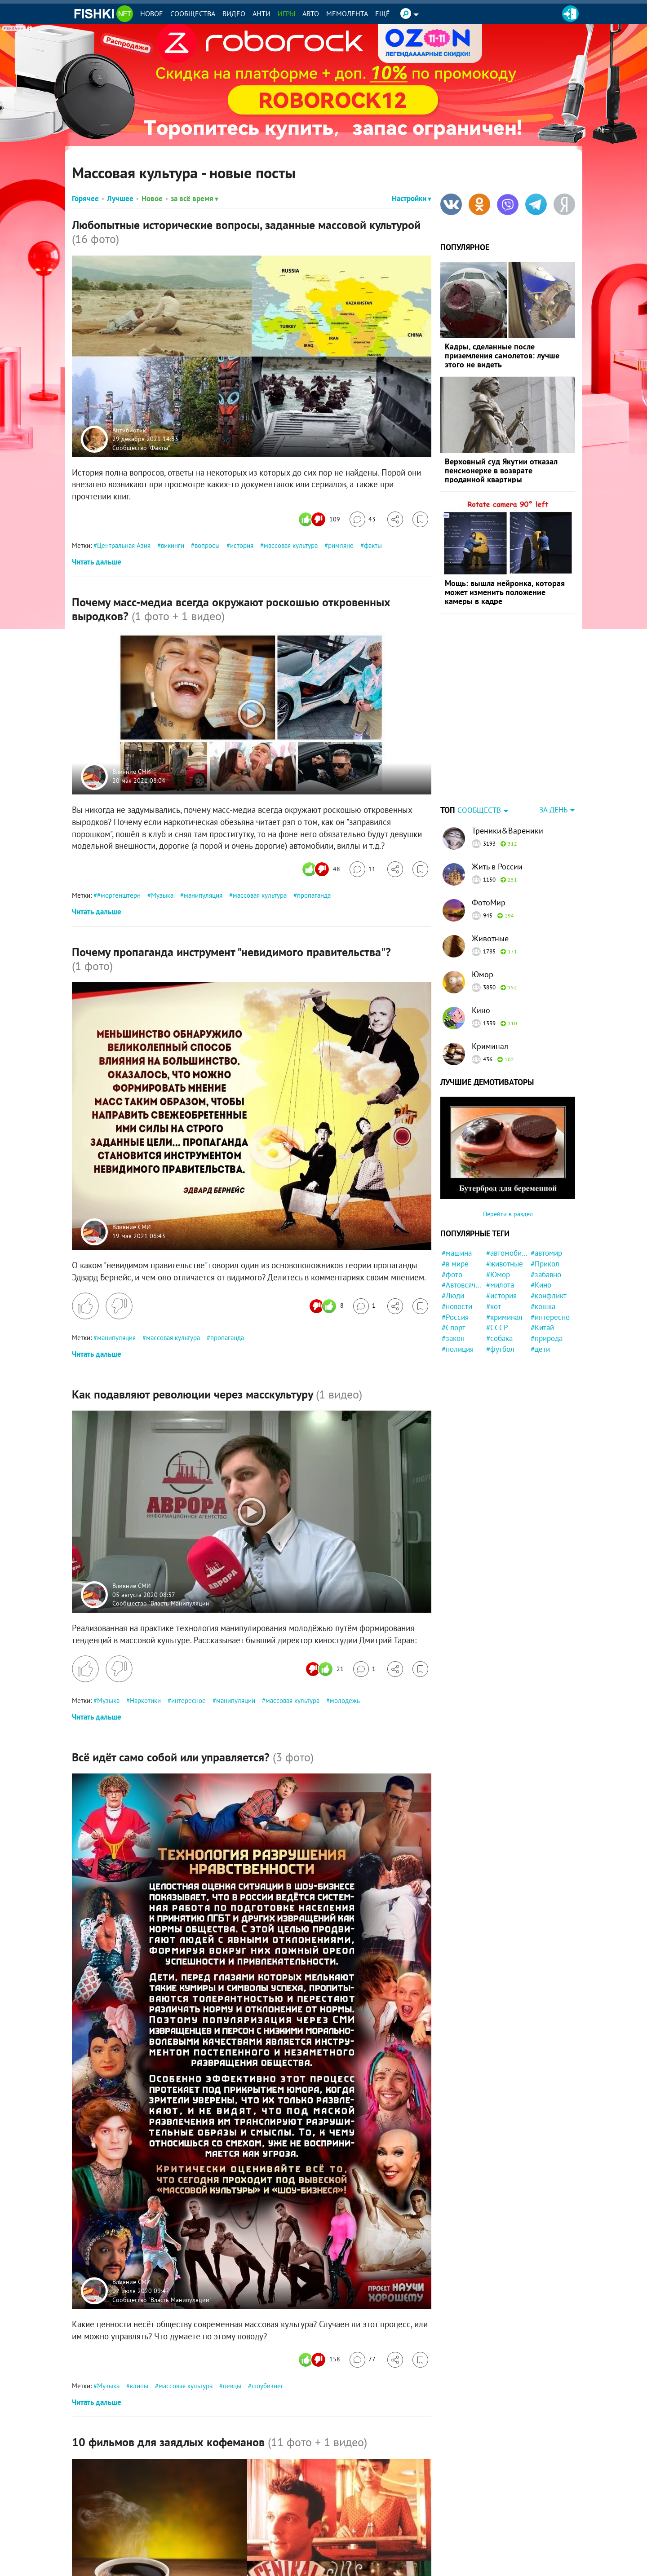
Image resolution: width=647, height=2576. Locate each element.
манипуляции (235, 1700)
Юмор (482, 918)
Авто (310, 13)
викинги (172, 545)
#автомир (546, 1197)
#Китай (542, 1271)
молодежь (344, 1700)
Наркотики (145, 1700)
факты (373, 545)
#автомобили (507, 1197)
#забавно (546, 1218)
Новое (151, 13)
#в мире (455, 1208)
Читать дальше (96, 562)
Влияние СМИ (131, 772)
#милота (500, 1229)
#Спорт (453, 1271)
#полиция (458, 1293)
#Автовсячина (462, 1229)
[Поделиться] (395, 519)
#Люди (453, 1239)
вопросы (207, 545)
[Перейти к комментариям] (363, 519)
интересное (188, 1700)
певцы (232, 2386)
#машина (457, 1197)
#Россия (455, 1261)
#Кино (541, 1229)
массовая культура (291, 545)
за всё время (194, 198)
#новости (457, 1250)
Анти (261, 13)
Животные (490, 882)
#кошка (543, 1250)
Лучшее (120, 198)
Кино (481, 954)
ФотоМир (488, 846)
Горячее (85, 198)
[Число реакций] (320, 519)
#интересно (550, 1261)
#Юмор (498, 1218)
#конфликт (549, 1239)
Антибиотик (129, 430)
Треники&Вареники (507, 774)
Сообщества (192, 13)
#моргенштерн (119, 895)
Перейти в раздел (508, 1158)
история (241, 545)
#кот (493, 1250)
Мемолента (347, 13)
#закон (453, 1282)
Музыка (162, 895)
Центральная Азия (124, 545)
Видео (233, 13)
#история (501, 1239)
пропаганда (314, 895)
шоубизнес (268, 2386)
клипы (139, 2386)
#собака (499, 1282)
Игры (286, 13)
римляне (341, 545)
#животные (504, 1208)
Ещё (382, 13)
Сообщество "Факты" (141, 447)
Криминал (490, 990)
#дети (540, 1293)
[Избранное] (420, 519)
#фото (452, 1218)
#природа (547, 1282)
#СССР (497, 1271)
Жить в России (497, 810)
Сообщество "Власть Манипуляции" (162, 1603)
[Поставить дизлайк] (119, 1305)
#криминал (504, 1261)
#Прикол (545, 1208)
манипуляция (203, 895)
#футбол (500, 1293)
